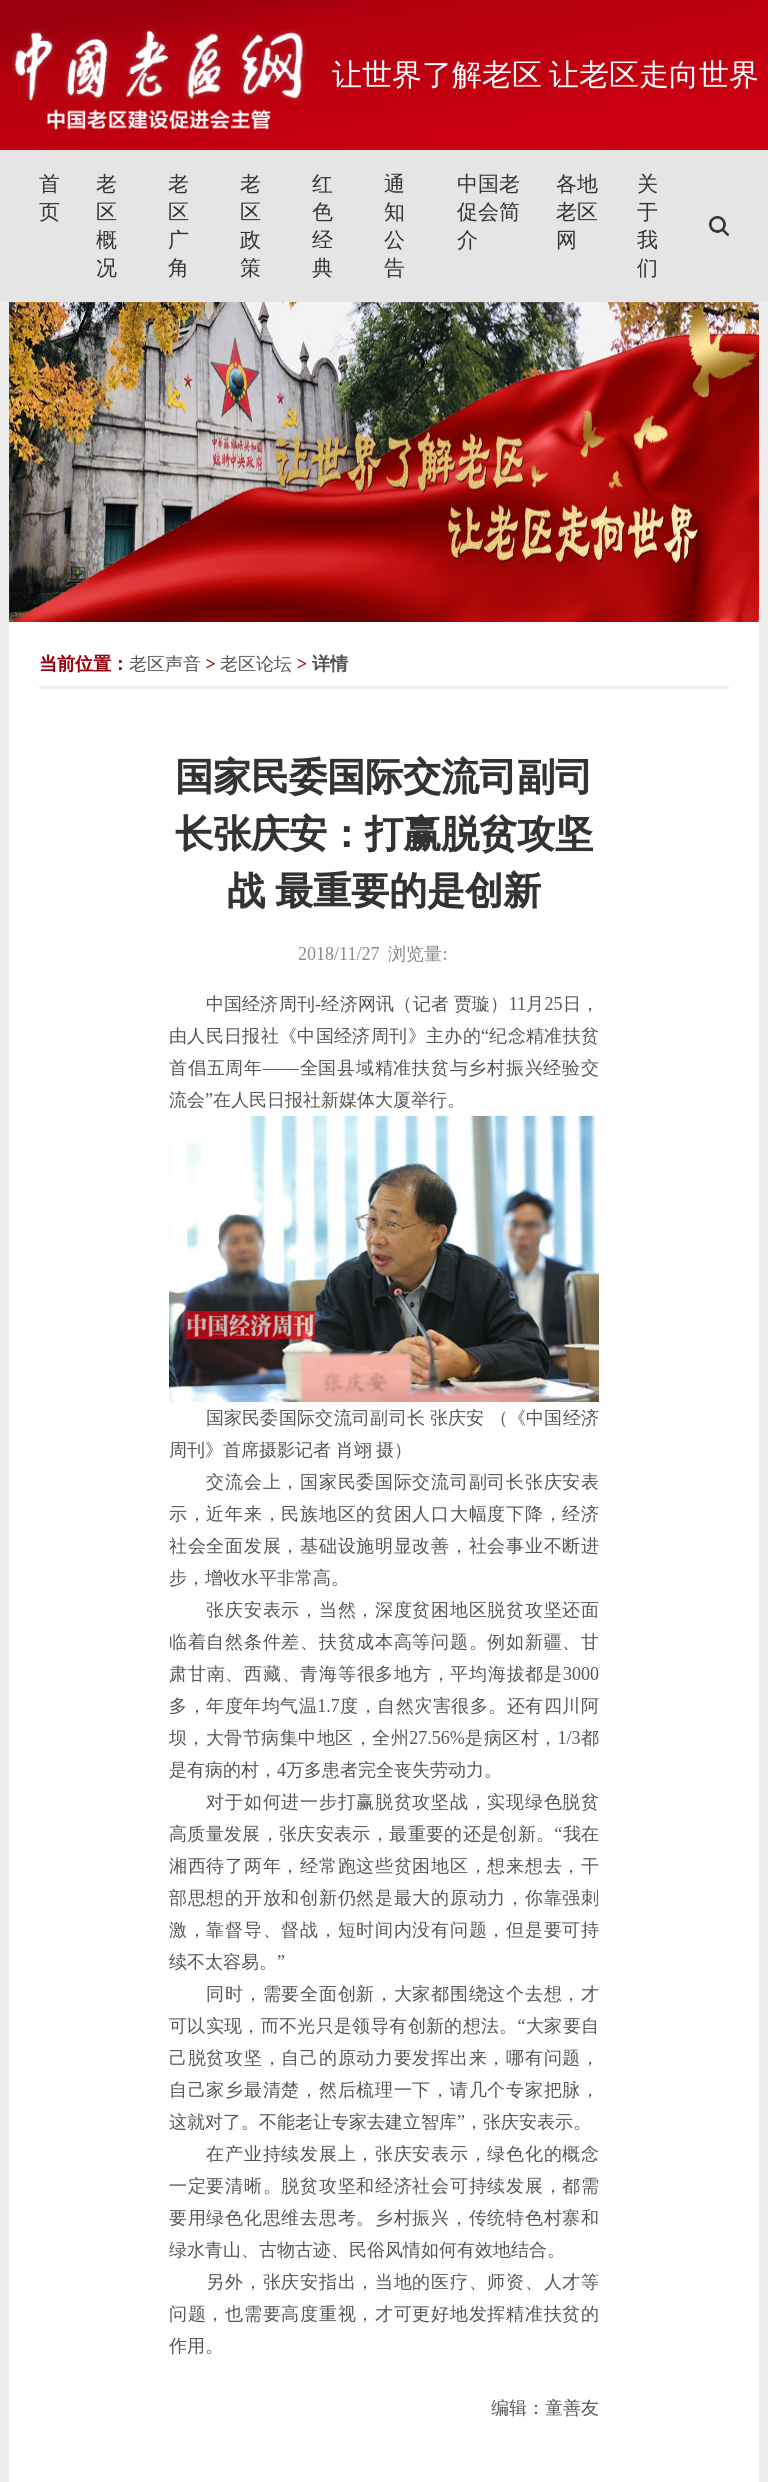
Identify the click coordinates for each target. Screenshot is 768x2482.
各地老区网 (577, 212)
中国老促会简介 (488, 212)
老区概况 (106, 226)
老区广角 (178, 226)
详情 (330, 664)
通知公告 (394, 226)
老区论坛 (256, 664)
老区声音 (165, 664)
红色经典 (322, 226)
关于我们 (647, 226)
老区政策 (250, 226)
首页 (49, 198)
